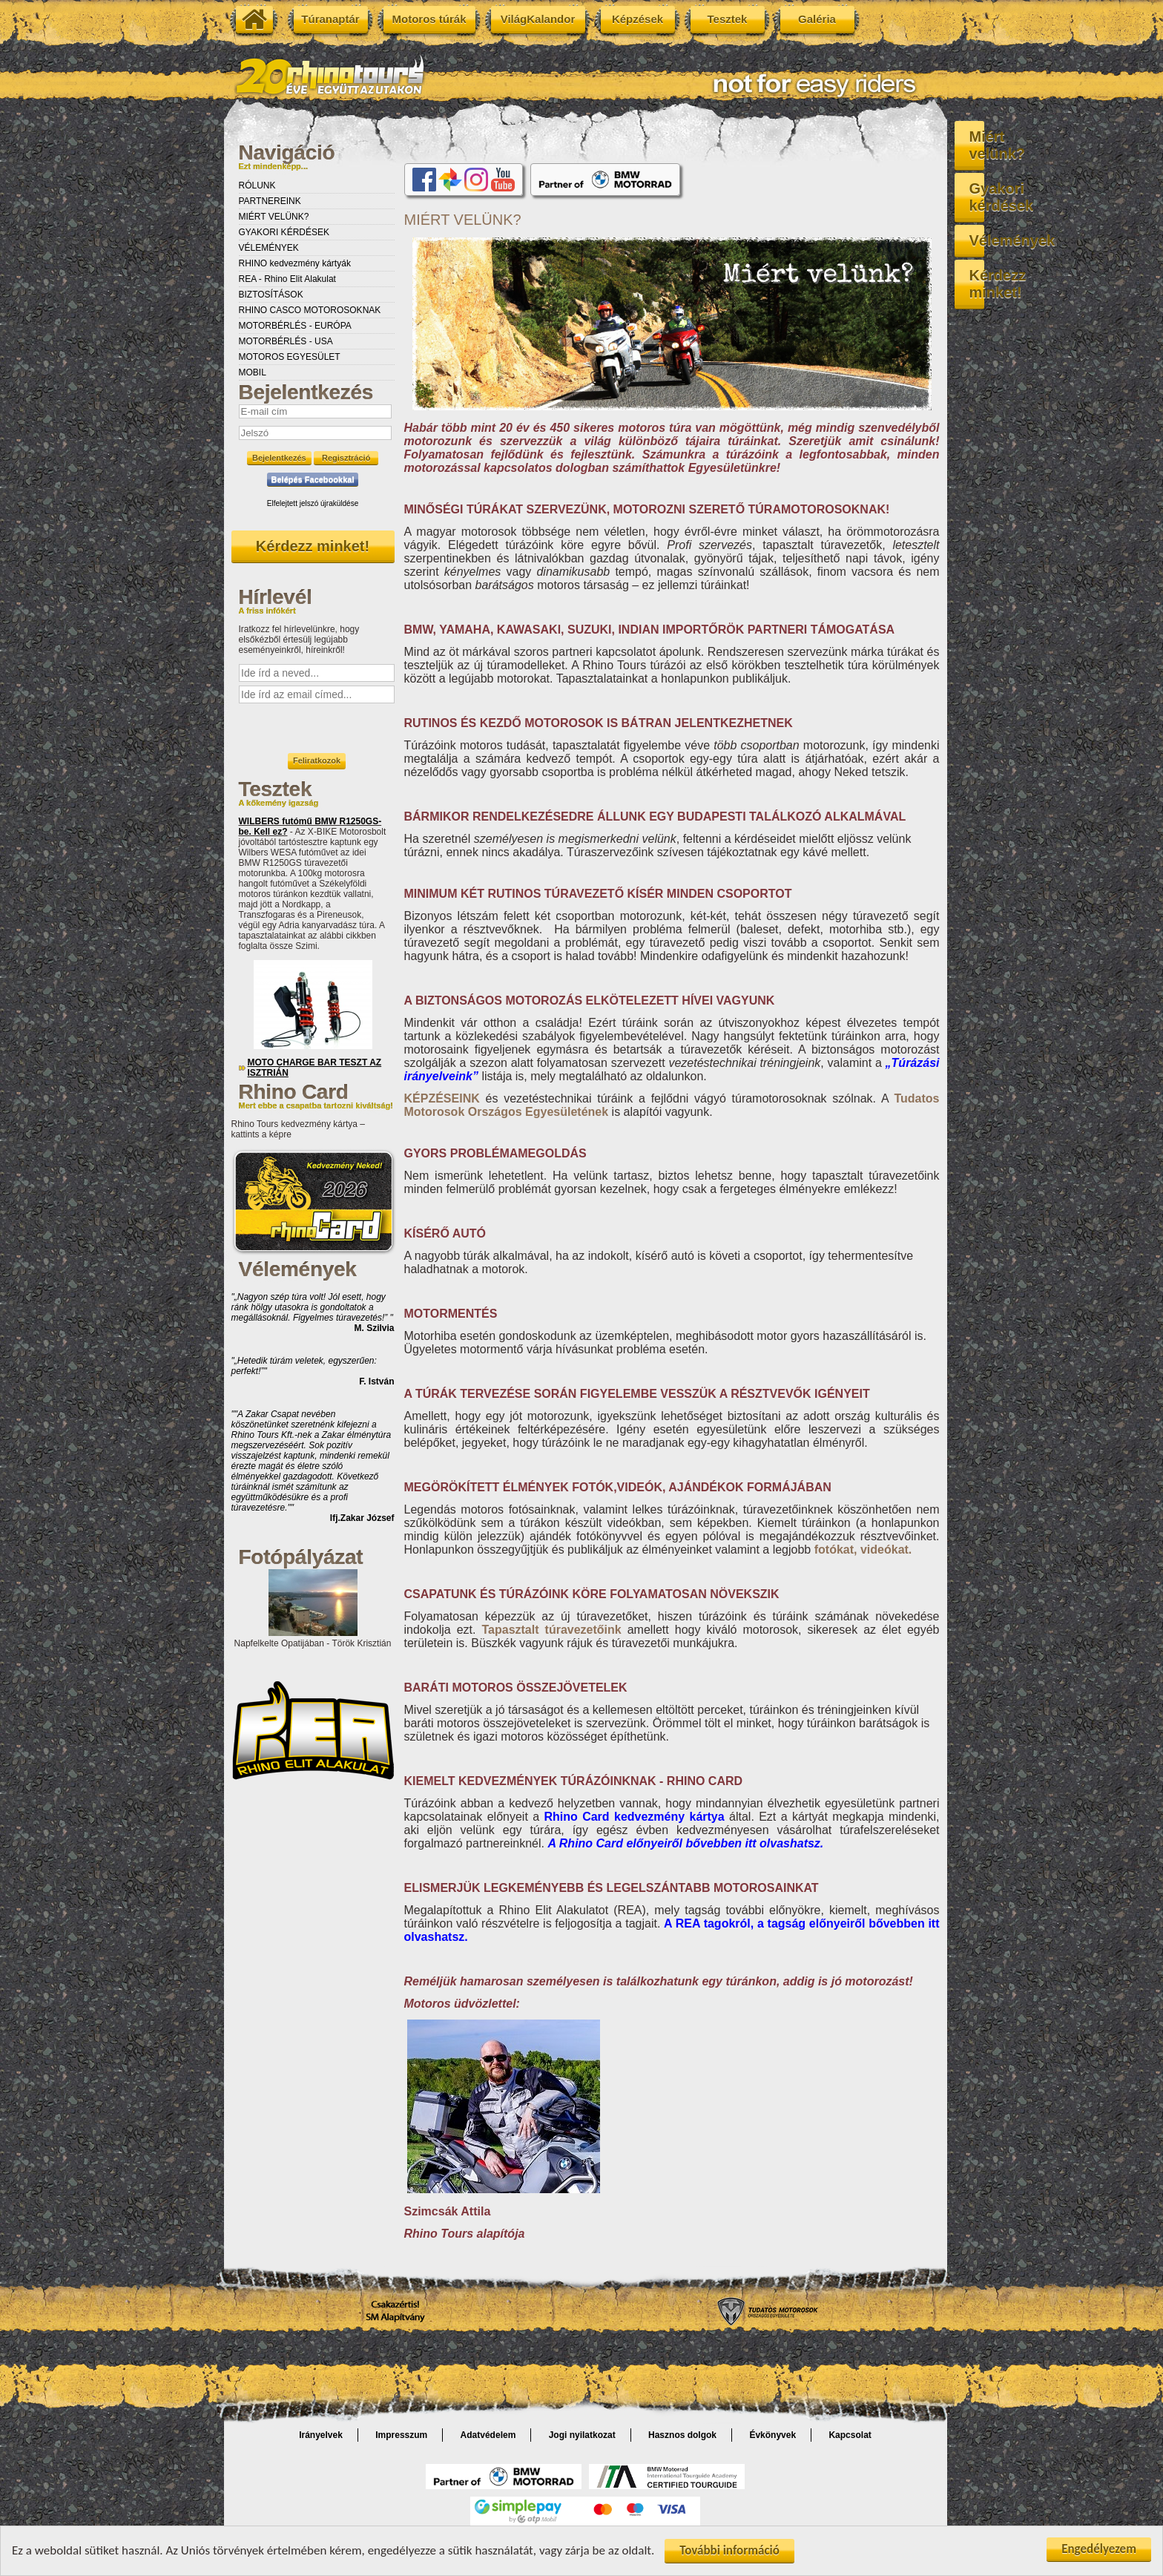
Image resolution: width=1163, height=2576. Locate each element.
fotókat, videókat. (863, 1549)
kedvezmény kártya (634, 1816)
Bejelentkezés (279, 457)
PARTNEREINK (270, 201)
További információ (729, 2550)
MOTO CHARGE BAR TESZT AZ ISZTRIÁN (315, 1067)
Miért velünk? (1050, 136)
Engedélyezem (1098, 2549)
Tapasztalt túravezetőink (551, 1629)
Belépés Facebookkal (313, 479)
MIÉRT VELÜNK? (274, 216)
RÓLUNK (257, 185)
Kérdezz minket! (312, 546)
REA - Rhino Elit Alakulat (287, 279)
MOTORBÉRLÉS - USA (286, 341)
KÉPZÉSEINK (442, 1098)
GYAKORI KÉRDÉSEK (284, 232)
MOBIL (252, 372)
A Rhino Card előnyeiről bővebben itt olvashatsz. (685, 1843)
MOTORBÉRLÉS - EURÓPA (295, 326)
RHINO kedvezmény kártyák (295, 263)
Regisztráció (346, 457)
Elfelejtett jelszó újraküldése (312, 503)
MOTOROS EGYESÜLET (289, 357)
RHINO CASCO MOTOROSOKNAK (310, 310)
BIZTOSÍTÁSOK (271, 294)
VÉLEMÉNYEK (269, 248)
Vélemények (1051, 206)
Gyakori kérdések (1051, 171)
